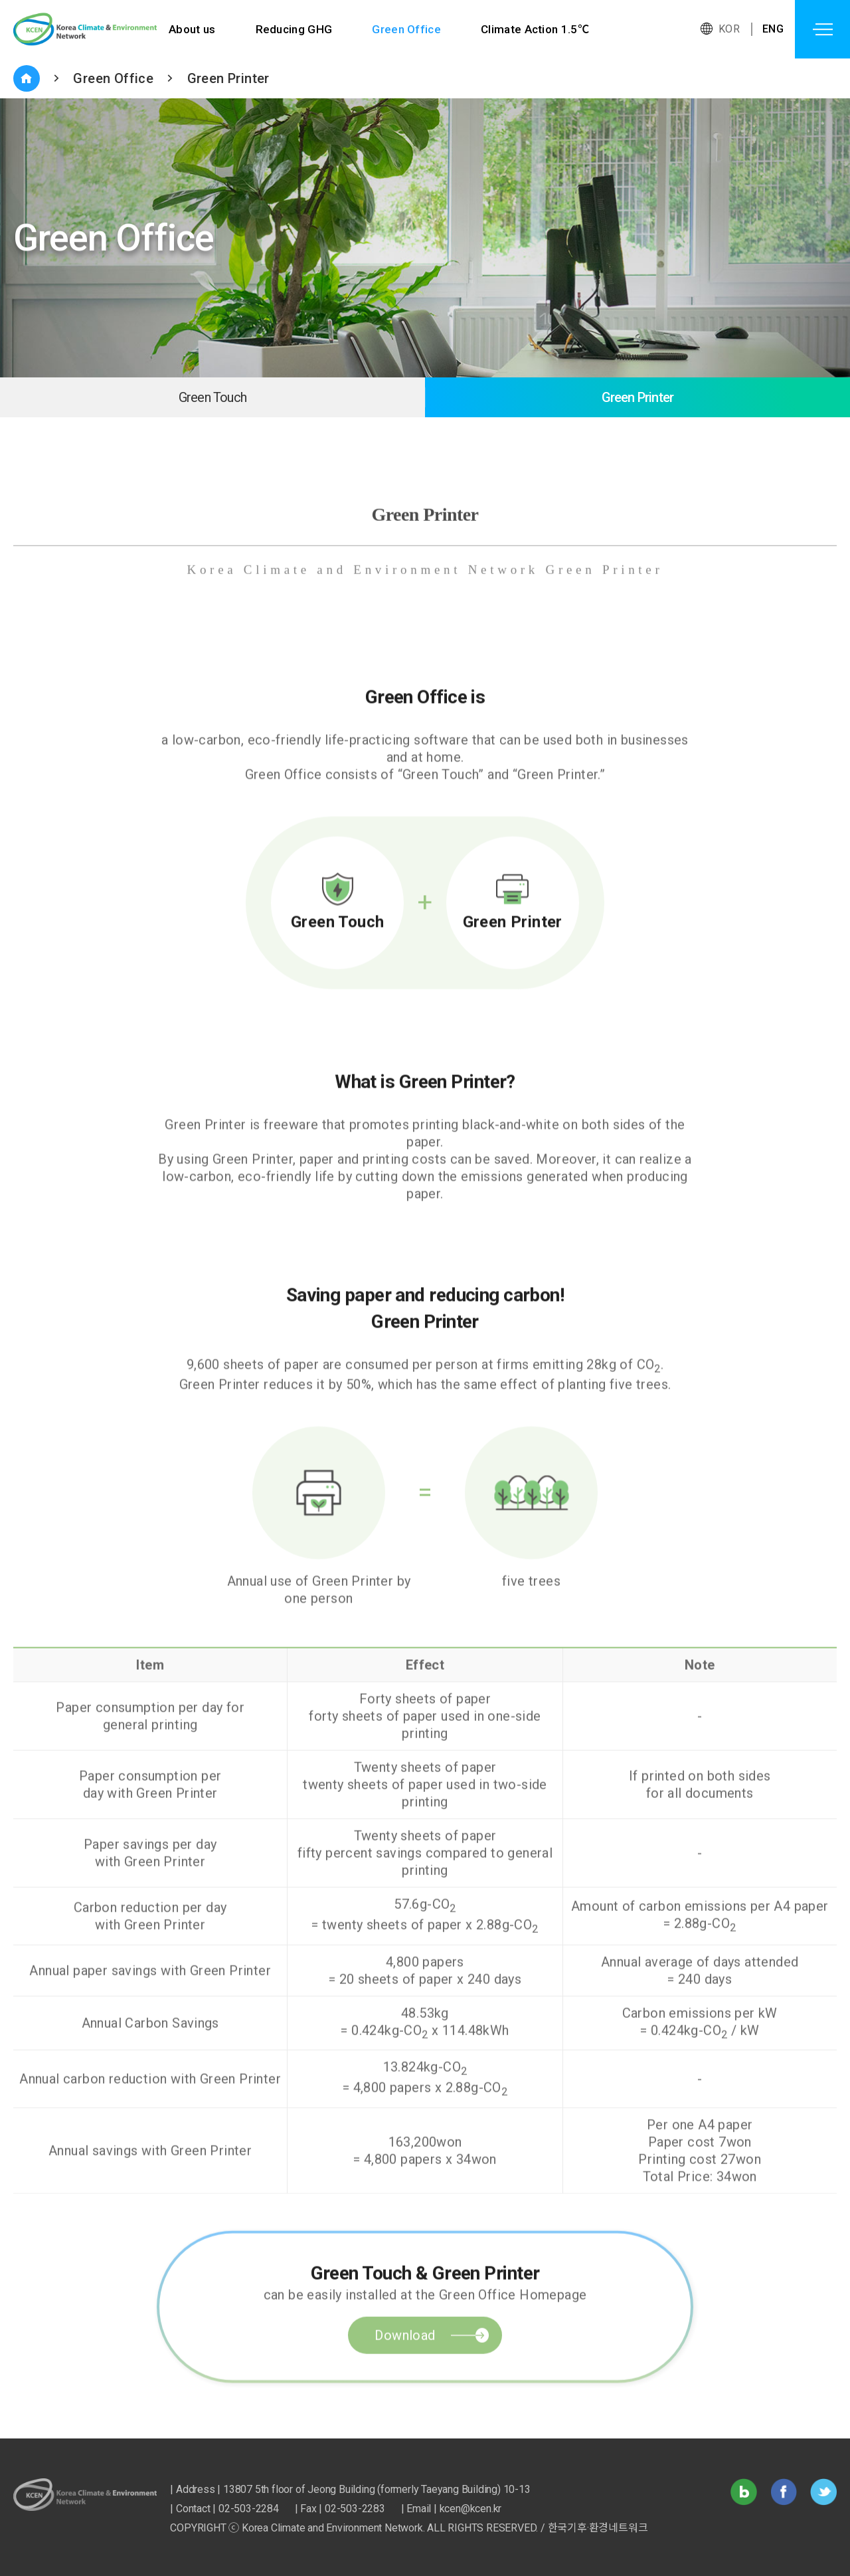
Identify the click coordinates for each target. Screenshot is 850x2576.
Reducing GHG (294, 29)
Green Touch (212, 397)
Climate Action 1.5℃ (537, 29)
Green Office (408, 29)
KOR (729, 29)
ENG (773, 29)
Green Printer (228, 78)
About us (192, 29)
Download (405, 2387)
